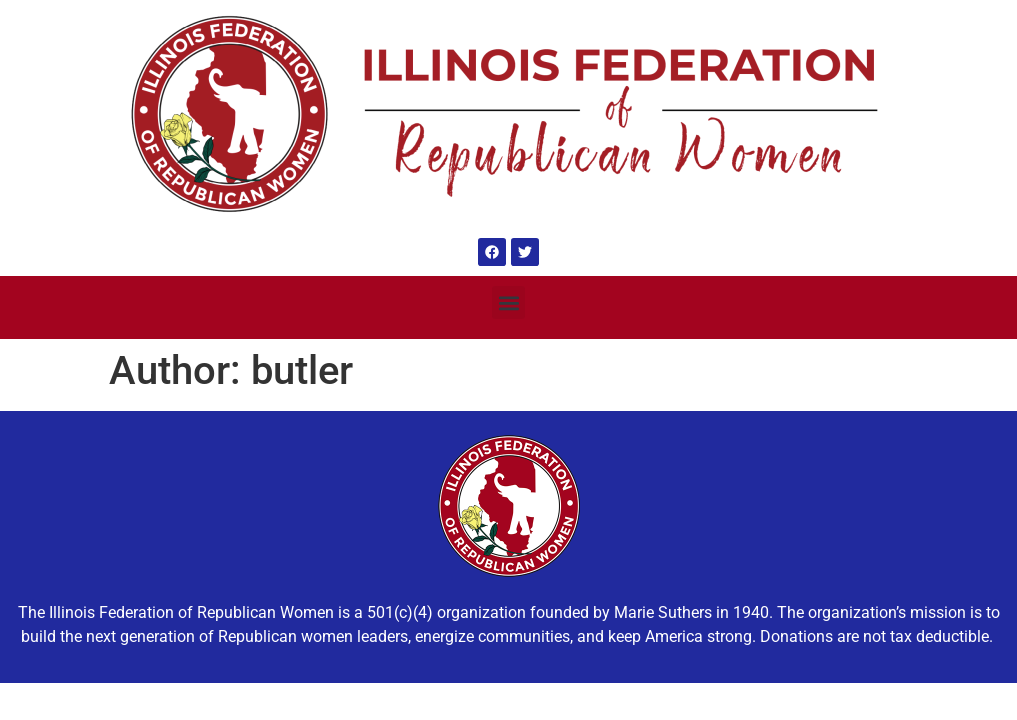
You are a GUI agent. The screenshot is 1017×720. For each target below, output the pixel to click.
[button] (508, 302)
